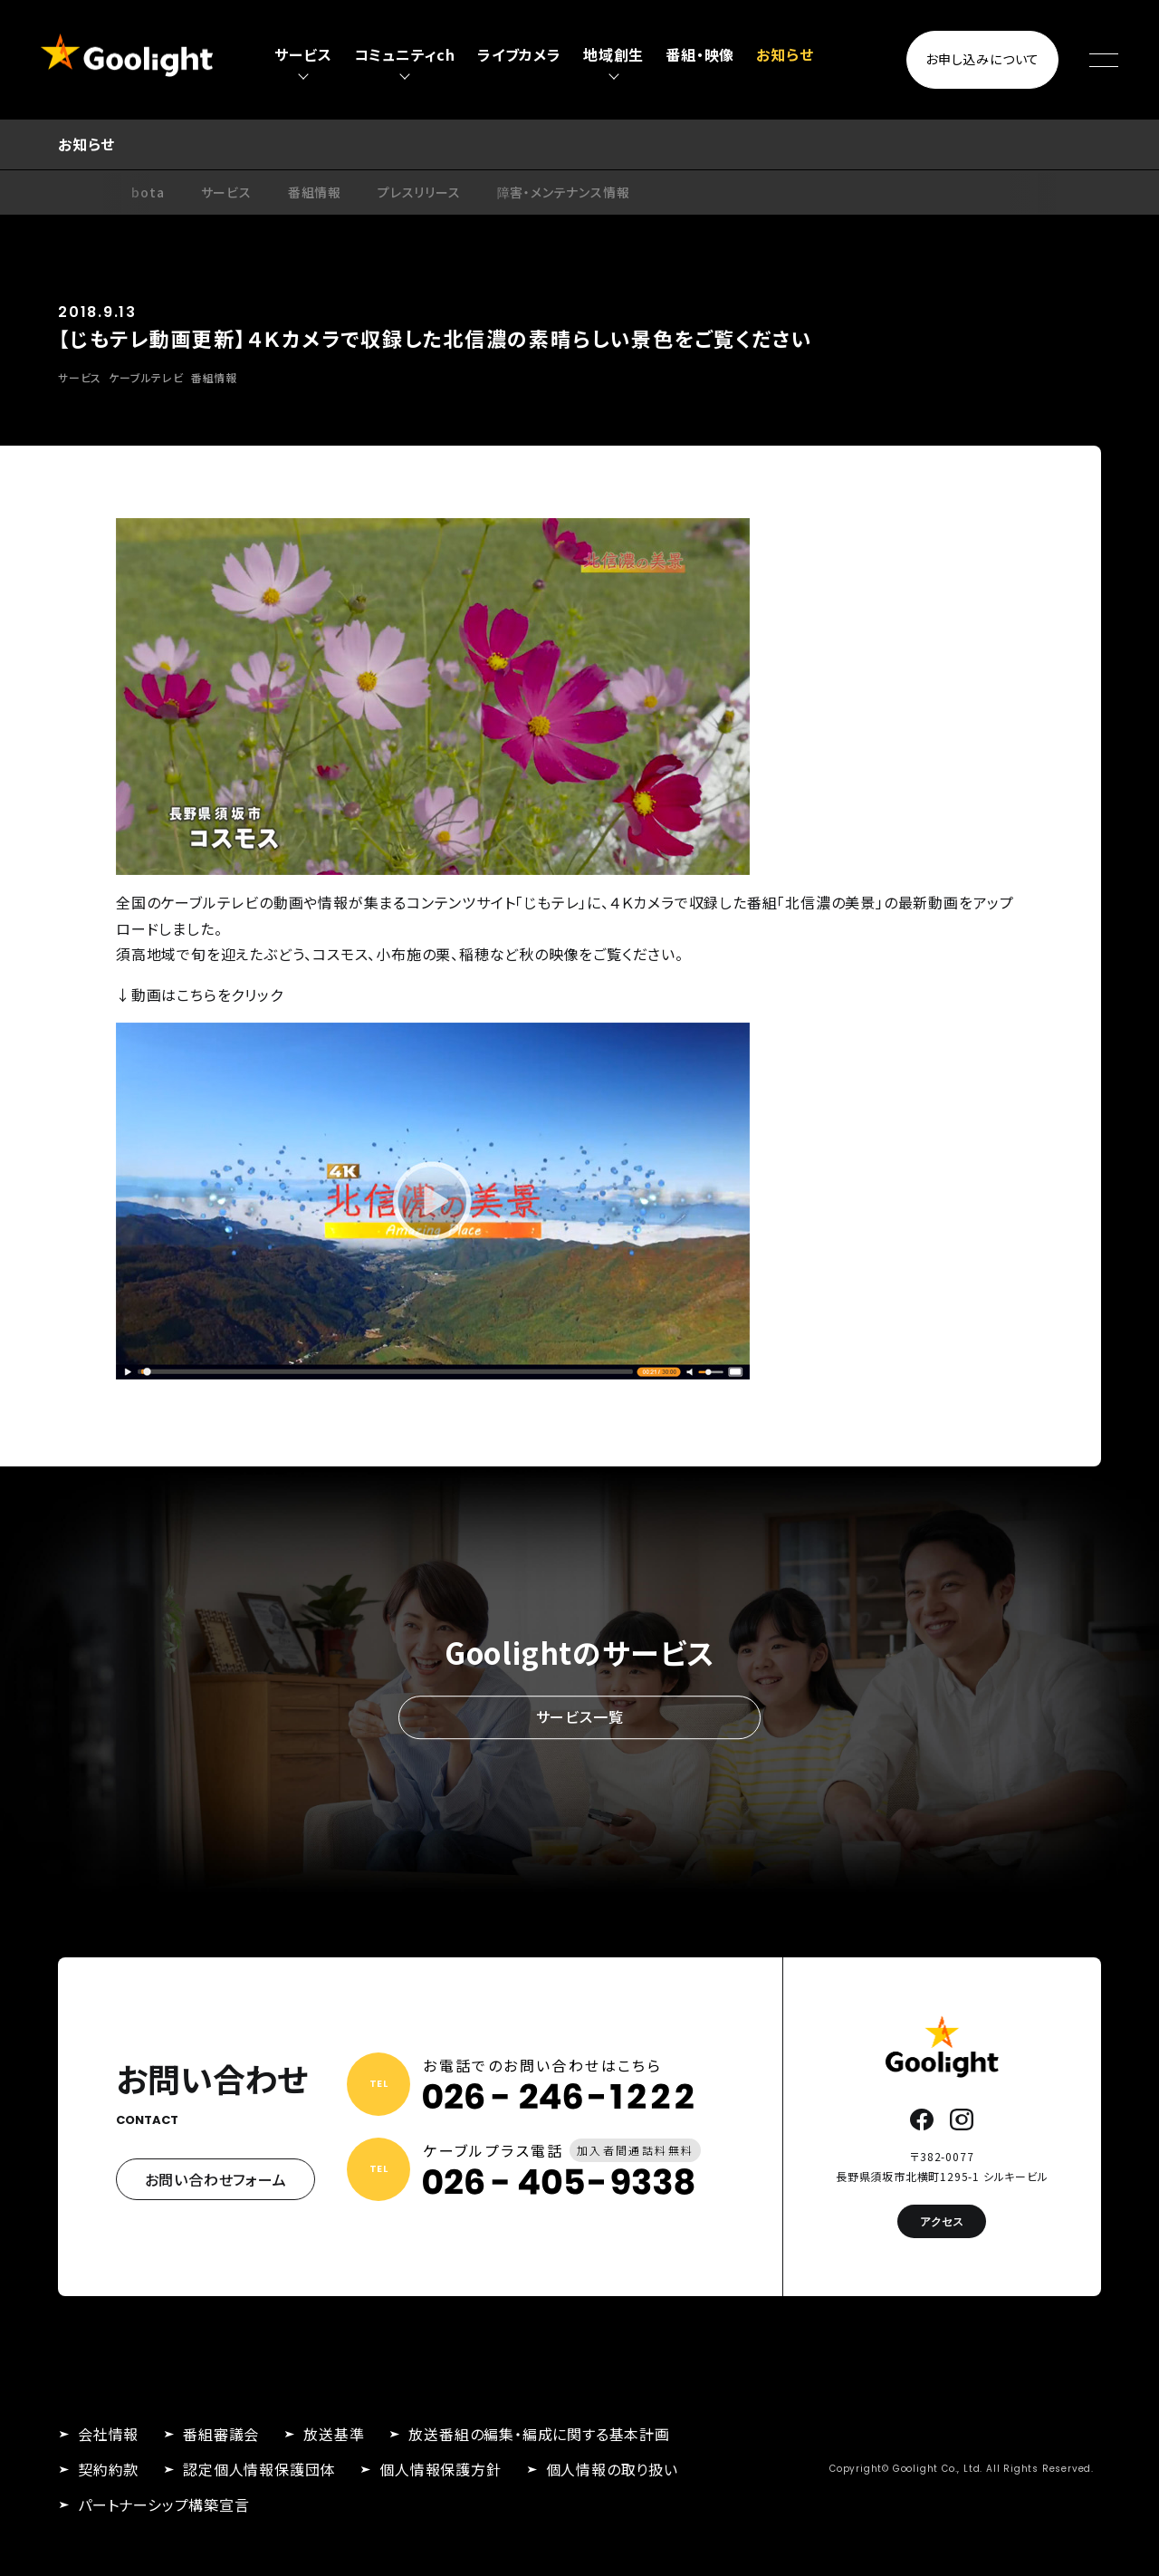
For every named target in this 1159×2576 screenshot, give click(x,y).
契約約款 (108, 2469)
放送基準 (333, 2434)
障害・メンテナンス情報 (563, 192)
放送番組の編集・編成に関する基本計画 (538, 2434)
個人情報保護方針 (440, 2469)
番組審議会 (221, 2434)
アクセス (941, 2221)
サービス (226, 192)
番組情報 (314, 192)
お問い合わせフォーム (216, 2179)
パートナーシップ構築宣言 (164, 2504)
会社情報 (108, 2434)
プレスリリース (419, 192)
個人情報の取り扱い (612, 2469)
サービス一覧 (580, 1717)
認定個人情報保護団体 (259, 2469)
